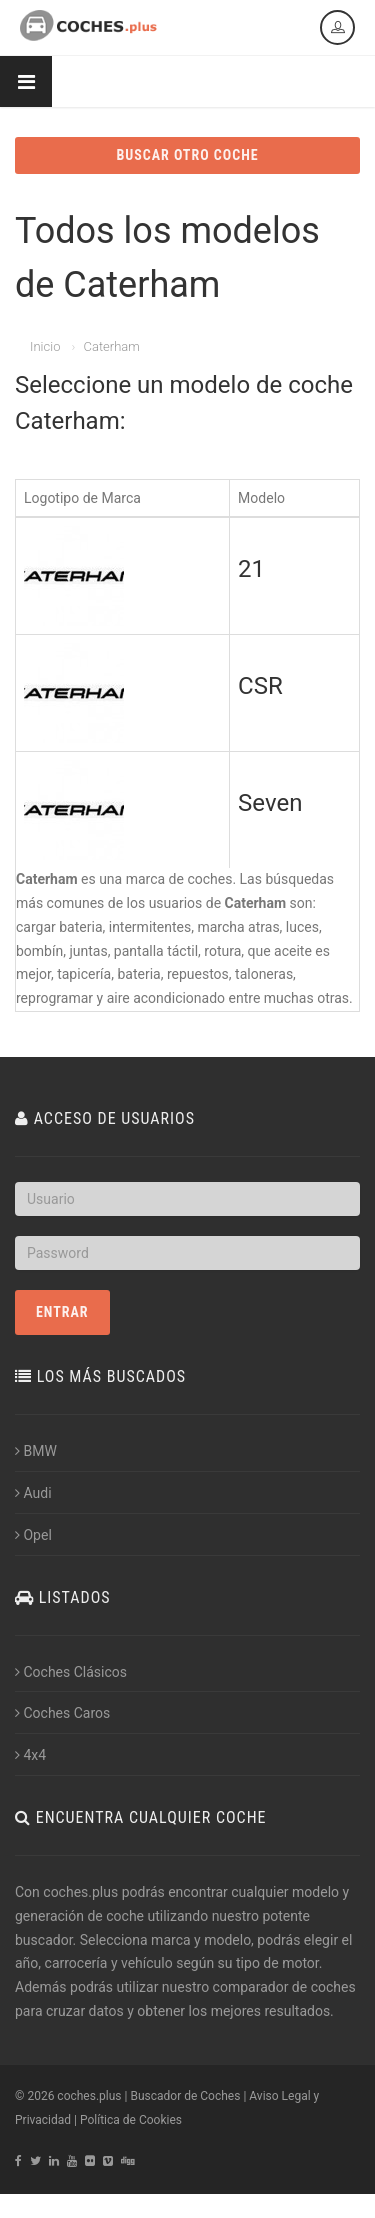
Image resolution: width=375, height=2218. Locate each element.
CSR (260, 686)
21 (251, 569)
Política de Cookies (131, 2120)
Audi (33, 1493)
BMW (36, 1451)
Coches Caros (62, 1713)
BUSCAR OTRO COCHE (187, 155)
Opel (33, 1535)
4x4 (30, 1755)
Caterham (111, 346)
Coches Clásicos (71, 1672)
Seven (270, 803)
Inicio (45, 346)
